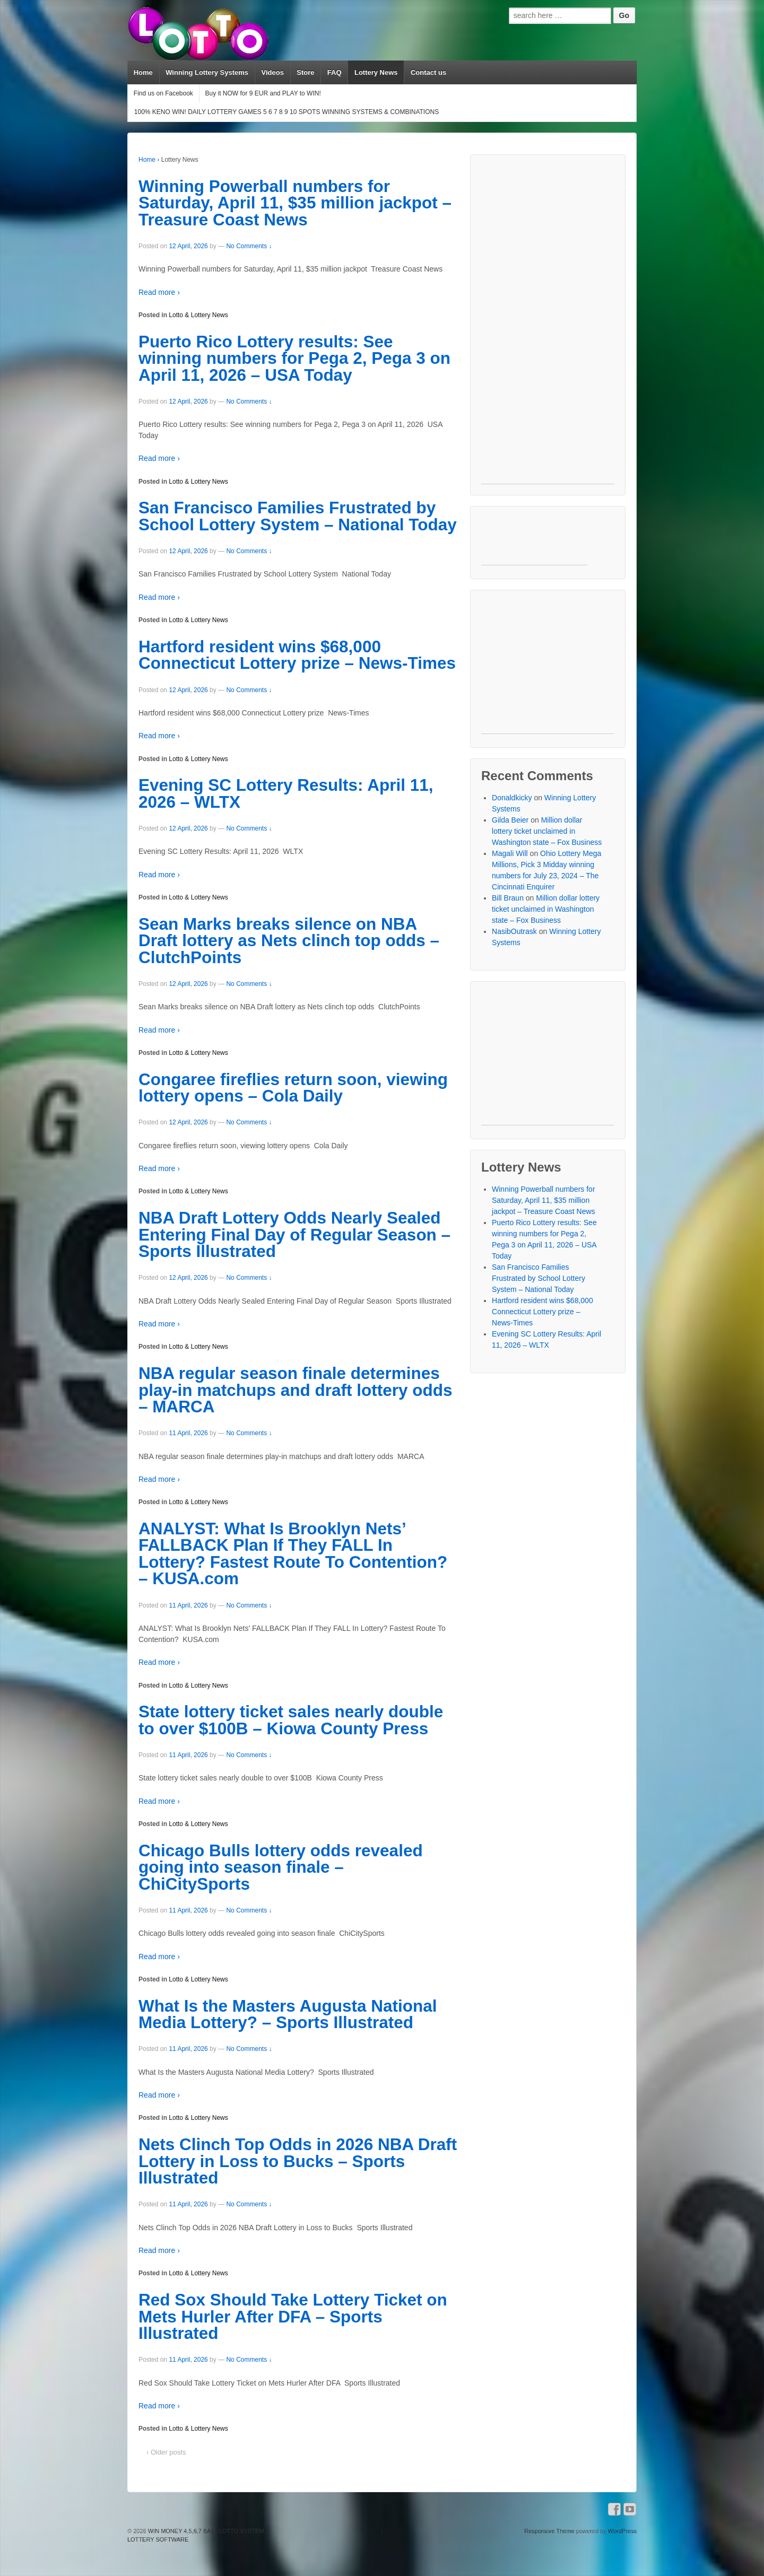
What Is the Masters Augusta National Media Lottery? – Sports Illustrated (287, 2014)
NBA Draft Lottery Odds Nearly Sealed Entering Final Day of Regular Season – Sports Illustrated (294, 1234)
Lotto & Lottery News (198, 315)
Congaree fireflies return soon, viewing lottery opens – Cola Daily (293, 1088)
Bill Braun (508, 898)
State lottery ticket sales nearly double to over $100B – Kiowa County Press (290, 1720)
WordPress (622, 2531)
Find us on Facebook (163, 93)
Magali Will (510, 853)
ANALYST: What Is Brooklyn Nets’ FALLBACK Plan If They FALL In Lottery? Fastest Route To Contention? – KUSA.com (292, 1553)
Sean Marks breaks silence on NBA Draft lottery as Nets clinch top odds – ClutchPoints (288, 940)
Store (305, 72)
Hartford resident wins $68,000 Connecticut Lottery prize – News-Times (297, 655)
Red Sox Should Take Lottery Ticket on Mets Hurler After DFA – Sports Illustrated (292, 2316)
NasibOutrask (514, 931)
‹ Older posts (166, 2452)
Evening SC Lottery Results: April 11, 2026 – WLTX (285, 793)
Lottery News (376, 72)
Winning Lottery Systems (207, 72)
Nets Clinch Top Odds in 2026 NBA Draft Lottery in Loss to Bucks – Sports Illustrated (297, 2161)
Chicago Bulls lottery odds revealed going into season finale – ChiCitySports (280, 1867)
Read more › (159, 292)
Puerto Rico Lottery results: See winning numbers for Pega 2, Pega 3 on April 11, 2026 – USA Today (294, 358)
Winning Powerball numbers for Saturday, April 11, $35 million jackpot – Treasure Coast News (295, 203)
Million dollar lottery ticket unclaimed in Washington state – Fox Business (547, 831)
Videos (272, 72)
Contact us (428, 72)
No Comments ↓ (249, 246)
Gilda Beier (510, 820)
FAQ (334, 72)
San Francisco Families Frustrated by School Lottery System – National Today (297, 516)
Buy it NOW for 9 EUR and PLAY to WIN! (262, 93)
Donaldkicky (512, 797)
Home (143, 72)
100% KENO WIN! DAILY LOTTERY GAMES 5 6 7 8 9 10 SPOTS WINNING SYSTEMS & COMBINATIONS (286, 112)
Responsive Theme (549, 2531)
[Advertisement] (547, 324)
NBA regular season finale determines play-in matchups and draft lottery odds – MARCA (295, 1390)
